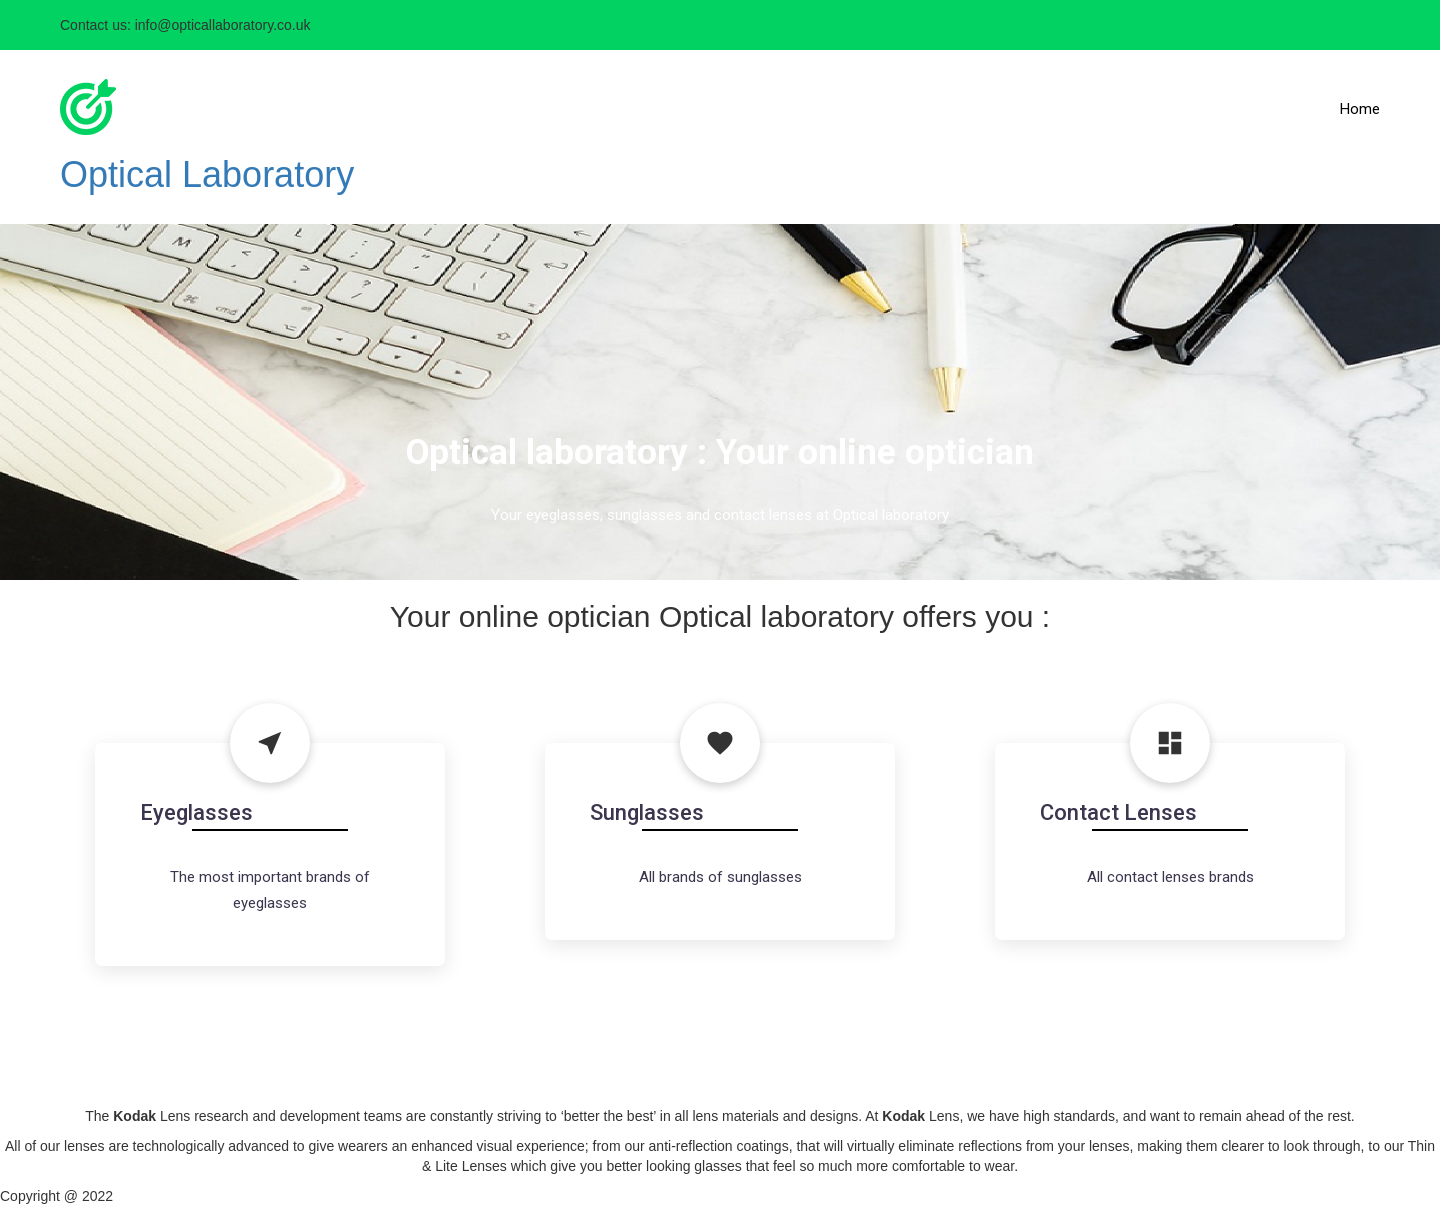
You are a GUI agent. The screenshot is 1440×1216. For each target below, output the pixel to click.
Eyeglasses (196, 812)
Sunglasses (647, 812)
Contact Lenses (1118, 812)
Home (1360, 109)
